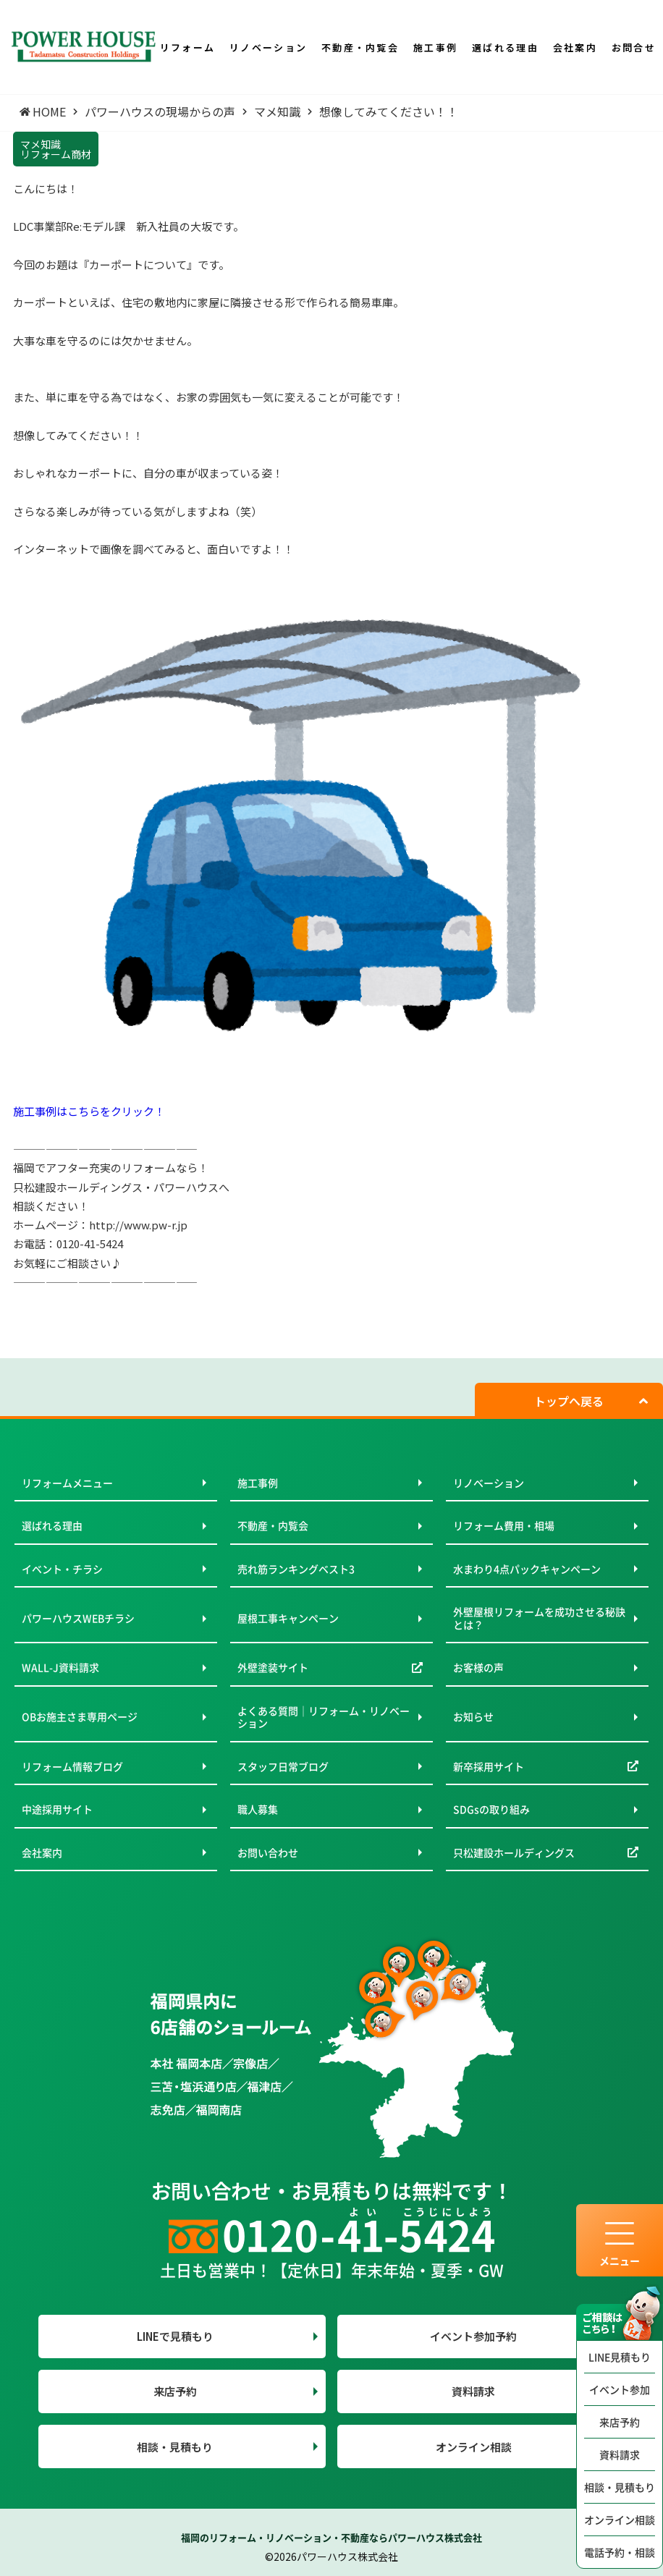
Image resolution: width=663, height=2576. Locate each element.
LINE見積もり (619, 2357)
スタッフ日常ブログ (283, 1766)
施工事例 (257, 1482)
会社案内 (42, 1852)
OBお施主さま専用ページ (80, 1716)
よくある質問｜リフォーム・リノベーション (323, 1717)
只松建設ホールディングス (514, 1852)
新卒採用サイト (488, 1766)
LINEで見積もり (175, 2336)
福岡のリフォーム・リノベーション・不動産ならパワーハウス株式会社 (331, 2537)
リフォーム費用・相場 (503, 1525)
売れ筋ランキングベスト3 (296, 1569)
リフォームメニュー (67, 1482)
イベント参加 (619, 2389)
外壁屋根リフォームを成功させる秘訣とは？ (539, 1618)
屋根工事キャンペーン (288, 1618)
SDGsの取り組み (491, 1809)
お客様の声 (478, 1667)
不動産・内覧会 (272, 1525)
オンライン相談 (619, 2519)
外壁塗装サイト (272, 1667)
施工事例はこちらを (62, 1111)
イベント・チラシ (62, 1569)
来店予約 (619, 2422)
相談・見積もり (619, 2487)
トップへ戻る (569, 1401)
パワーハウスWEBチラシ (78, 1618)
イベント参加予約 (473, 2336)
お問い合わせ (267, 1852)
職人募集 (257, 1809)
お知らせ (473, 1716)
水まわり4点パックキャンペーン (527, 1569)
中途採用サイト (57, 1809)
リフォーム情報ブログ (72, 1766)
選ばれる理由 (52, 1525)
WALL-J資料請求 (60, 1667)
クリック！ (138, 1111)
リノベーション (488, 1482)
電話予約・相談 (619, 2552)
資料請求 (619, 2454)
